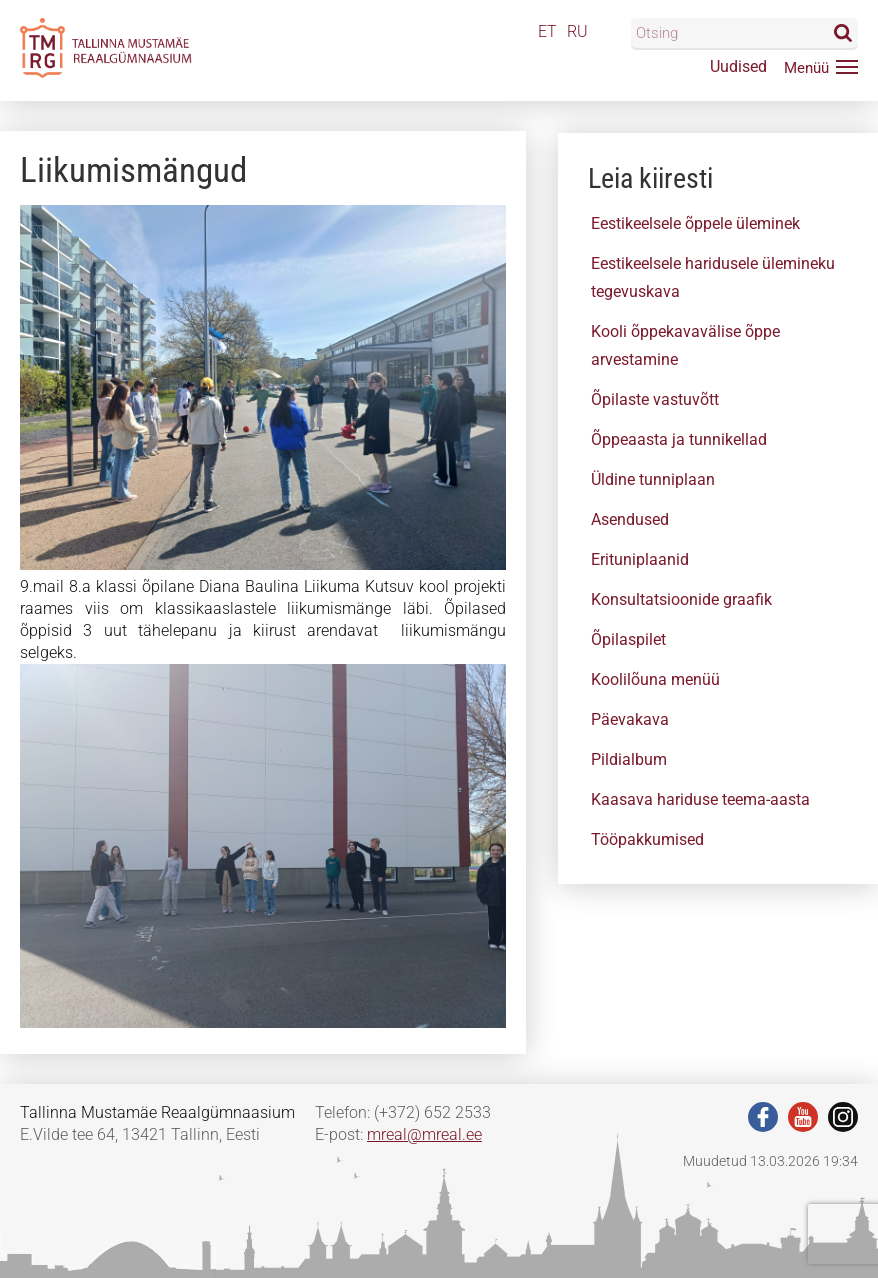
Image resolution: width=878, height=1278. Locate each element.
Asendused (630, 519)
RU (577, 31)
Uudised (738, 66)
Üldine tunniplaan (653, 479)
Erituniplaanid (640, 559)
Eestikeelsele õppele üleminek (695, 223)
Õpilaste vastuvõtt (655, 399)
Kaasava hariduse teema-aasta (700, 799)
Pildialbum (629, 759)
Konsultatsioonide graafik (681, 599)
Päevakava (630, 719)
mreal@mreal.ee (424, 1134)
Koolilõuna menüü (655, 679)
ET (547, 31)
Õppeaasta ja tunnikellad (679, 439)
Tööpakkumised (647, 839)
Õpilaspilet (628, 639)
